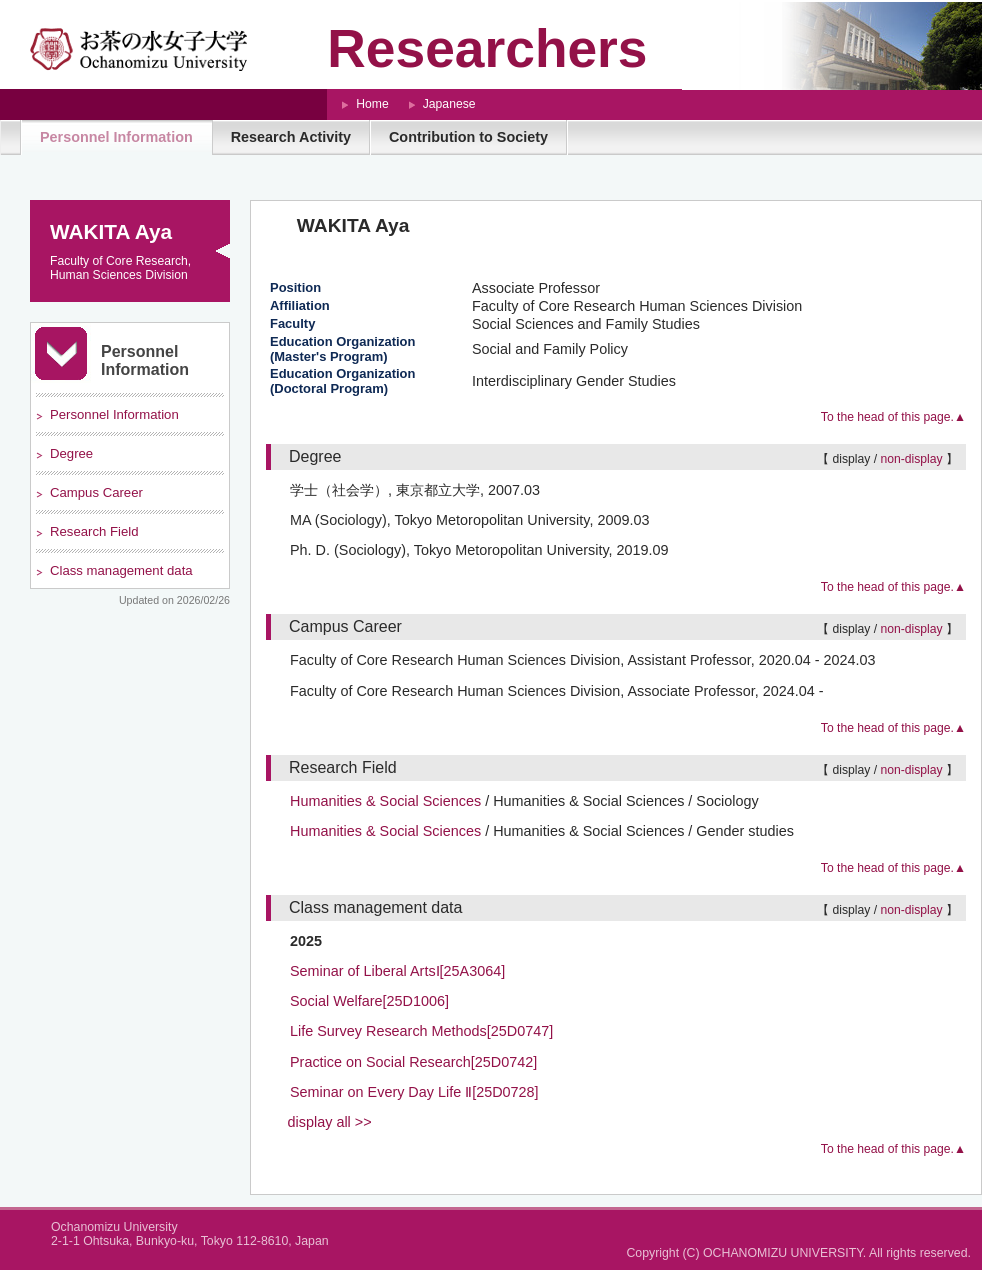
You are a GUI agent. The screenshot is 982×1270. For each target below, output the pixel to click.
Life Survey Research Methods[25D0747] (421, 1031)
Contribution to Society (468, 137)
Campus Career (96, 492)
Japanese (449, 104)
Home (372, 104)
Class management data (121, 570)
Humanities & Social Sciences (385, 801)
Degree (71, 453)
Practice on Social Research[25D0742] (413, 1062)
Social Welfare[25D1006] (369, 1001)
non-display (911, 459)
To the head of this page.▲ (893, 417)
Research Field (94, 531)
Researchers (487, 48)
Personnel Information (116, 137)
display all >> (330, 1122)
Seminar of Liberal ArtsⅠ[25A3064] (397, 971)
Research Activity (291, 137)
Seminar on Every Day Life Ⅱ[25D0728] (414, 1092)
